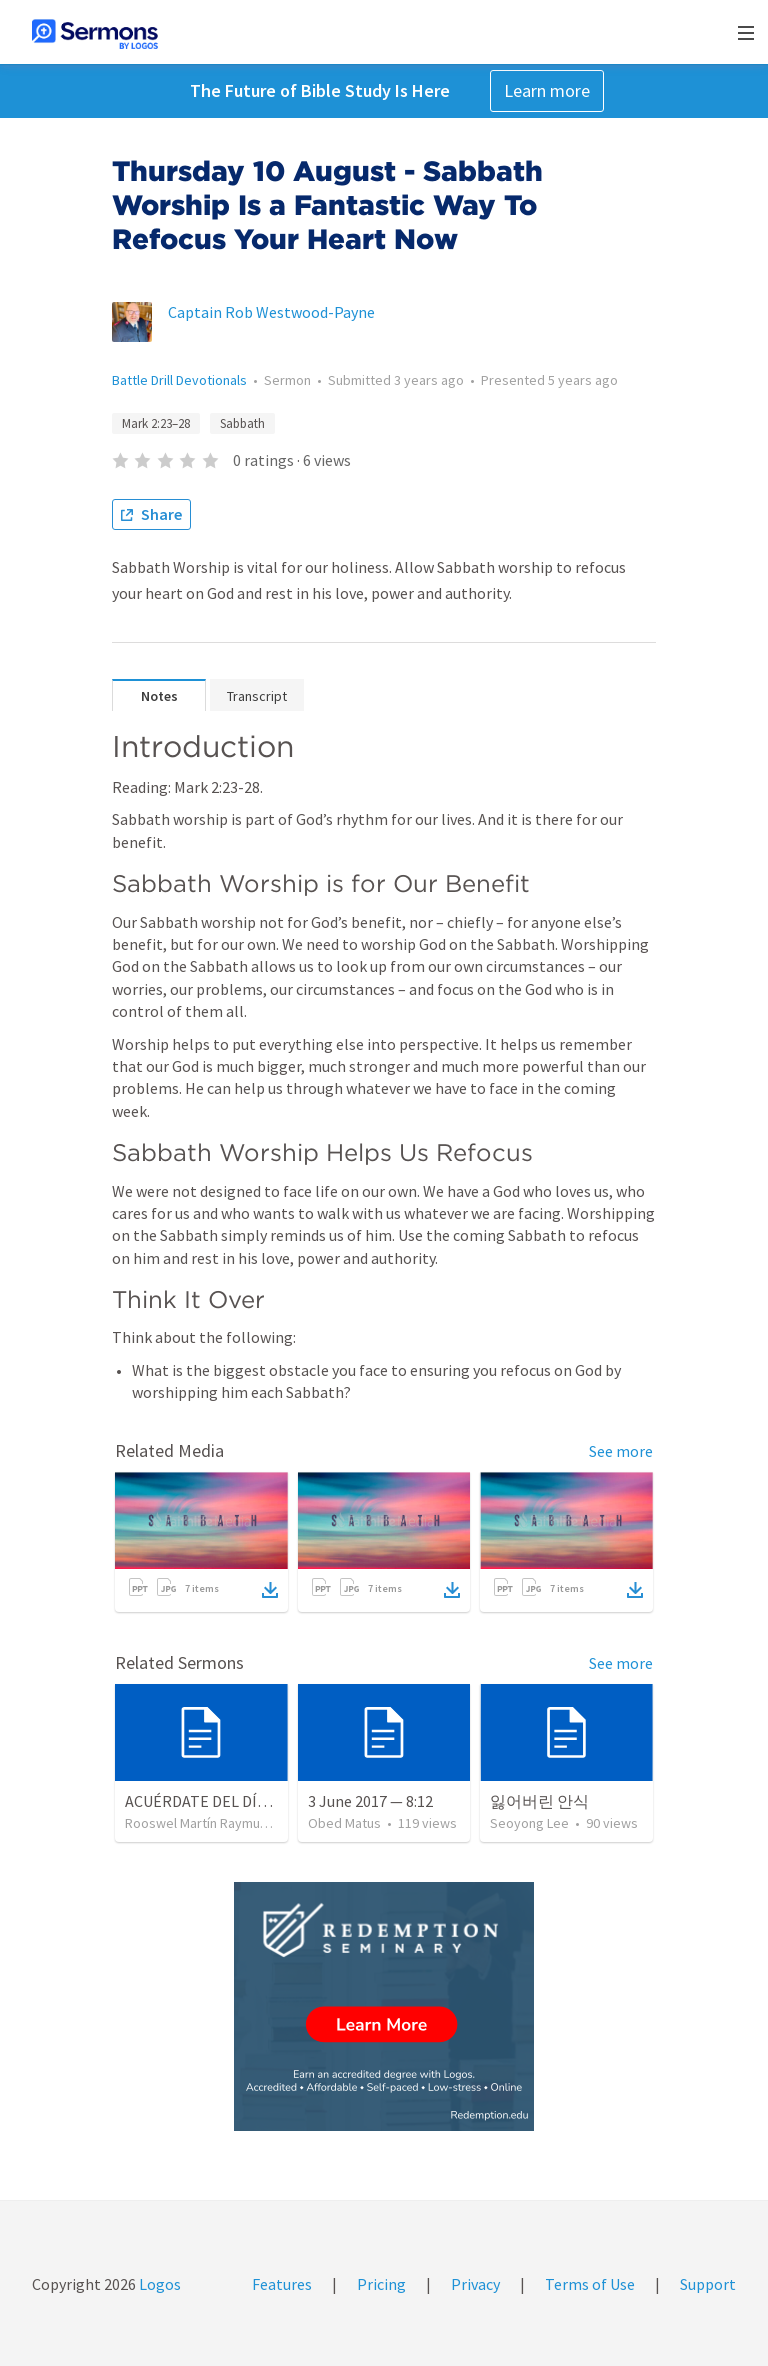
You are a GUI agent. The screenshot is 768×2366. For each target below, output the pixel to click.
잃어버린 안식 (539, 1801)
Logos (158, 2284)
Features (282, 2284)
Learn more (547, 90)
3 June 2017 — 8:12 (370, 1801)
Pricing (381, 2284)
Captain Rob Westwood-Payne (271, 312)
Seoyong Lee (529, 1823)
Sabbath (242, 423)
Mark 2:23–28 (156, 423)
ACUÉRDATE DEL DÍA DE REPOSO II (244, 1801)
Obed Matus (344, 1823)
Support (708, 2284)
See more (621, 1451)
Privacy (475, 2284)
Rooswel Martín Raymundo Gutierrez (234, 1823)
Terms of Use (590, 2284)
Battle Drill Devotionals (179, 380)
